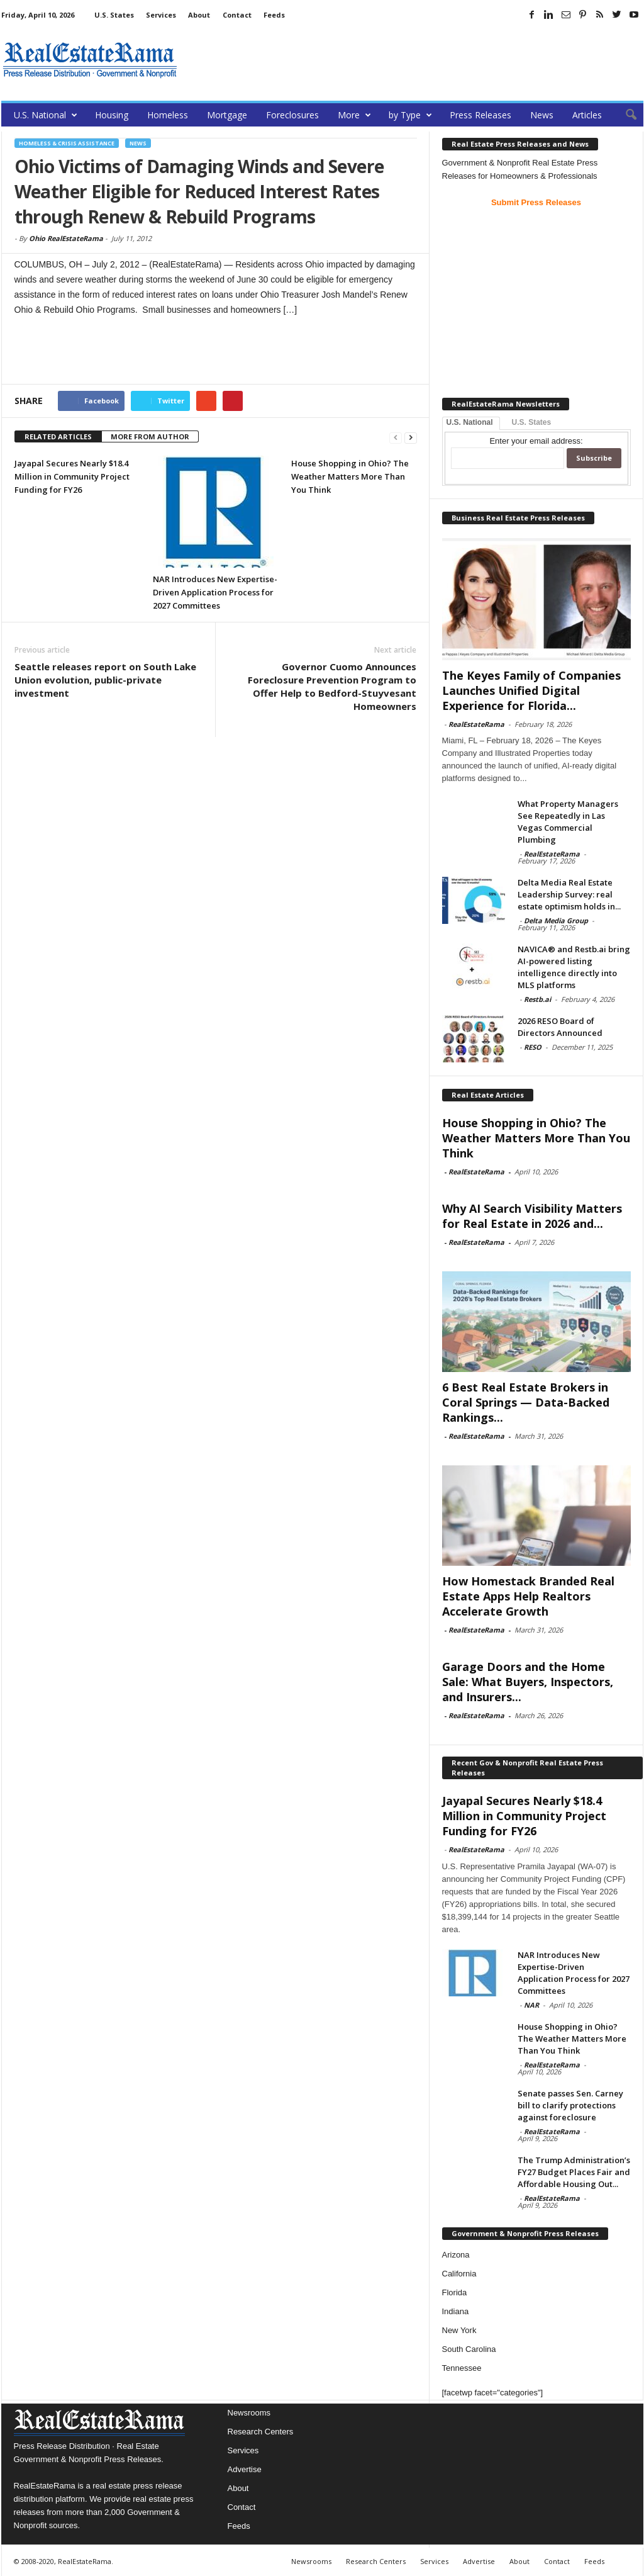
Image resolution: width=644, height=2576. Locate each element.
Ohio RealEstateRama (66, 238)
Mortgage (227, 115)
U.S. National (45, 115)
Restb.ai (537, 999)
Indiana (455, 2311)
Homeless (167, 115)
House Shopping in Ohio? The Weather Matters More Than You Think (350, 476)
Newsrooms (249, 2412)
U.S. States (114, 15)
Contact (237, 15)
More (354, 115)
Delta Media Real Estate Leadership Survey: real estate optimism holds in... (569, 894)
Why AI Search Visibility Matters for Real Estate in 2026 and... (532, 1216)
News (541, 115)
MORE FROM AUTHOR (150, 436)
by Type (410, 115)
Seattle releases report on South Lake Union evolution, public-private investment (105, 679)
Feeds (274, 15)
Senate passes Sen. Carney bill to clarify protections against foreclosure (570, 2105)
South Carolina (469, 2349)
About (199, 15)
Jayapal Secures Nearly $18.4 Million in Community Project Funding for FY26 (72, 476)
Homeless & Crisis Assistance (66, 143)
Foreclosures (292, 115)
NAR (531, 2005)
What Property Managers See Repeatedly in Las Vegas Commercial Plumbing (568, 821)
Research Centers (261, 2431)
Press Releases (480, 115)
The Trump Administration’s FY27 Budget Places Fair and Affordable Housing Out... (574, 2172)
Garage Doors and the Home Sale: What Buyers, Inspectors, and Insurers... (527, 1681)
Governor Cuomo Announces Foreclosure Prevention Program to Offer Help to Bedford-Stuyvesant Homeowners (332, 686)
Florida (454, 2292)
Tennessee (462, 2368)
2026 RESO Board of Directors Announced (560, 1026)
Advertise (245, 2469)
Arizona (456, 2254)
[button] (624, 115)
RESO (532, 1047)
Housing (111, 115)
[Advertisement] (414, 59)
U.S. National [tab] (470, 422)
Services (161, 15)
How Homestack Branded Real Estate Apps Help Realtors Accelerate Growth (528, 1596)
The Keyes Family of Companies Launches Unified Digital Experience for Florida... (531, 690)
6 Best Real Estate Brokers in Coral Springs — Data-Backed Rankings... (525, 1402)
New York (459, 2330)
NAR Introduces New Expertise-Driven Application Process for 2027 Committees (215, 592)
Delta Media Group (556, 920)
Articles (587, 115)
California (459, 2273)
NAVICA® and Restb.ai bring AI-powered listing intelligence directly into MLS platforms (574, 967)
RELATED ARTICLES (58, 436)
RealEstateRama (476, 724)
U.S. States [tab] (532, 422)
